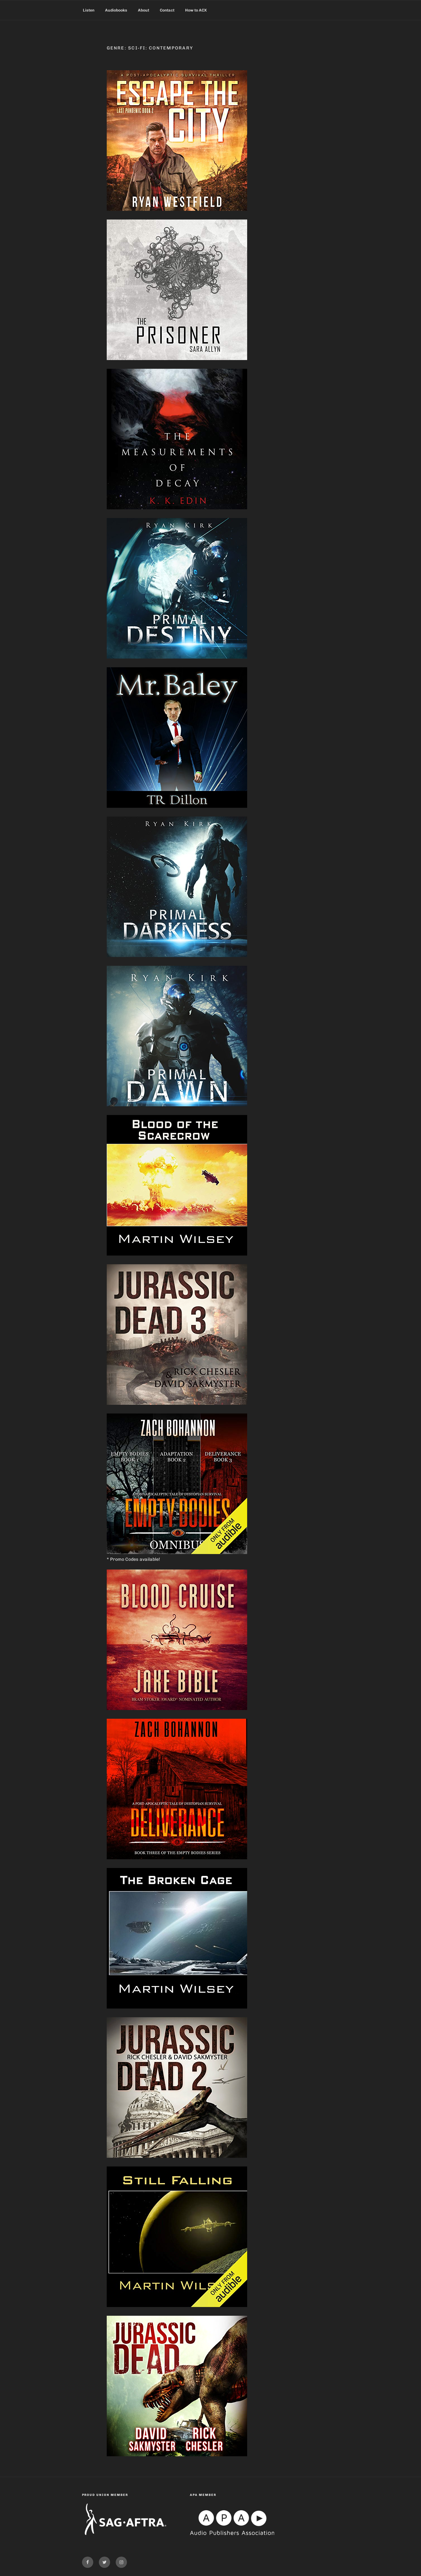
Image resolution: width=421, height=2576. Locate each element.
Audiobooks (116, 10)
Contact (167, 10)
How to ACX (196, 10)
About (143, 10)
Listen (88, 10)
